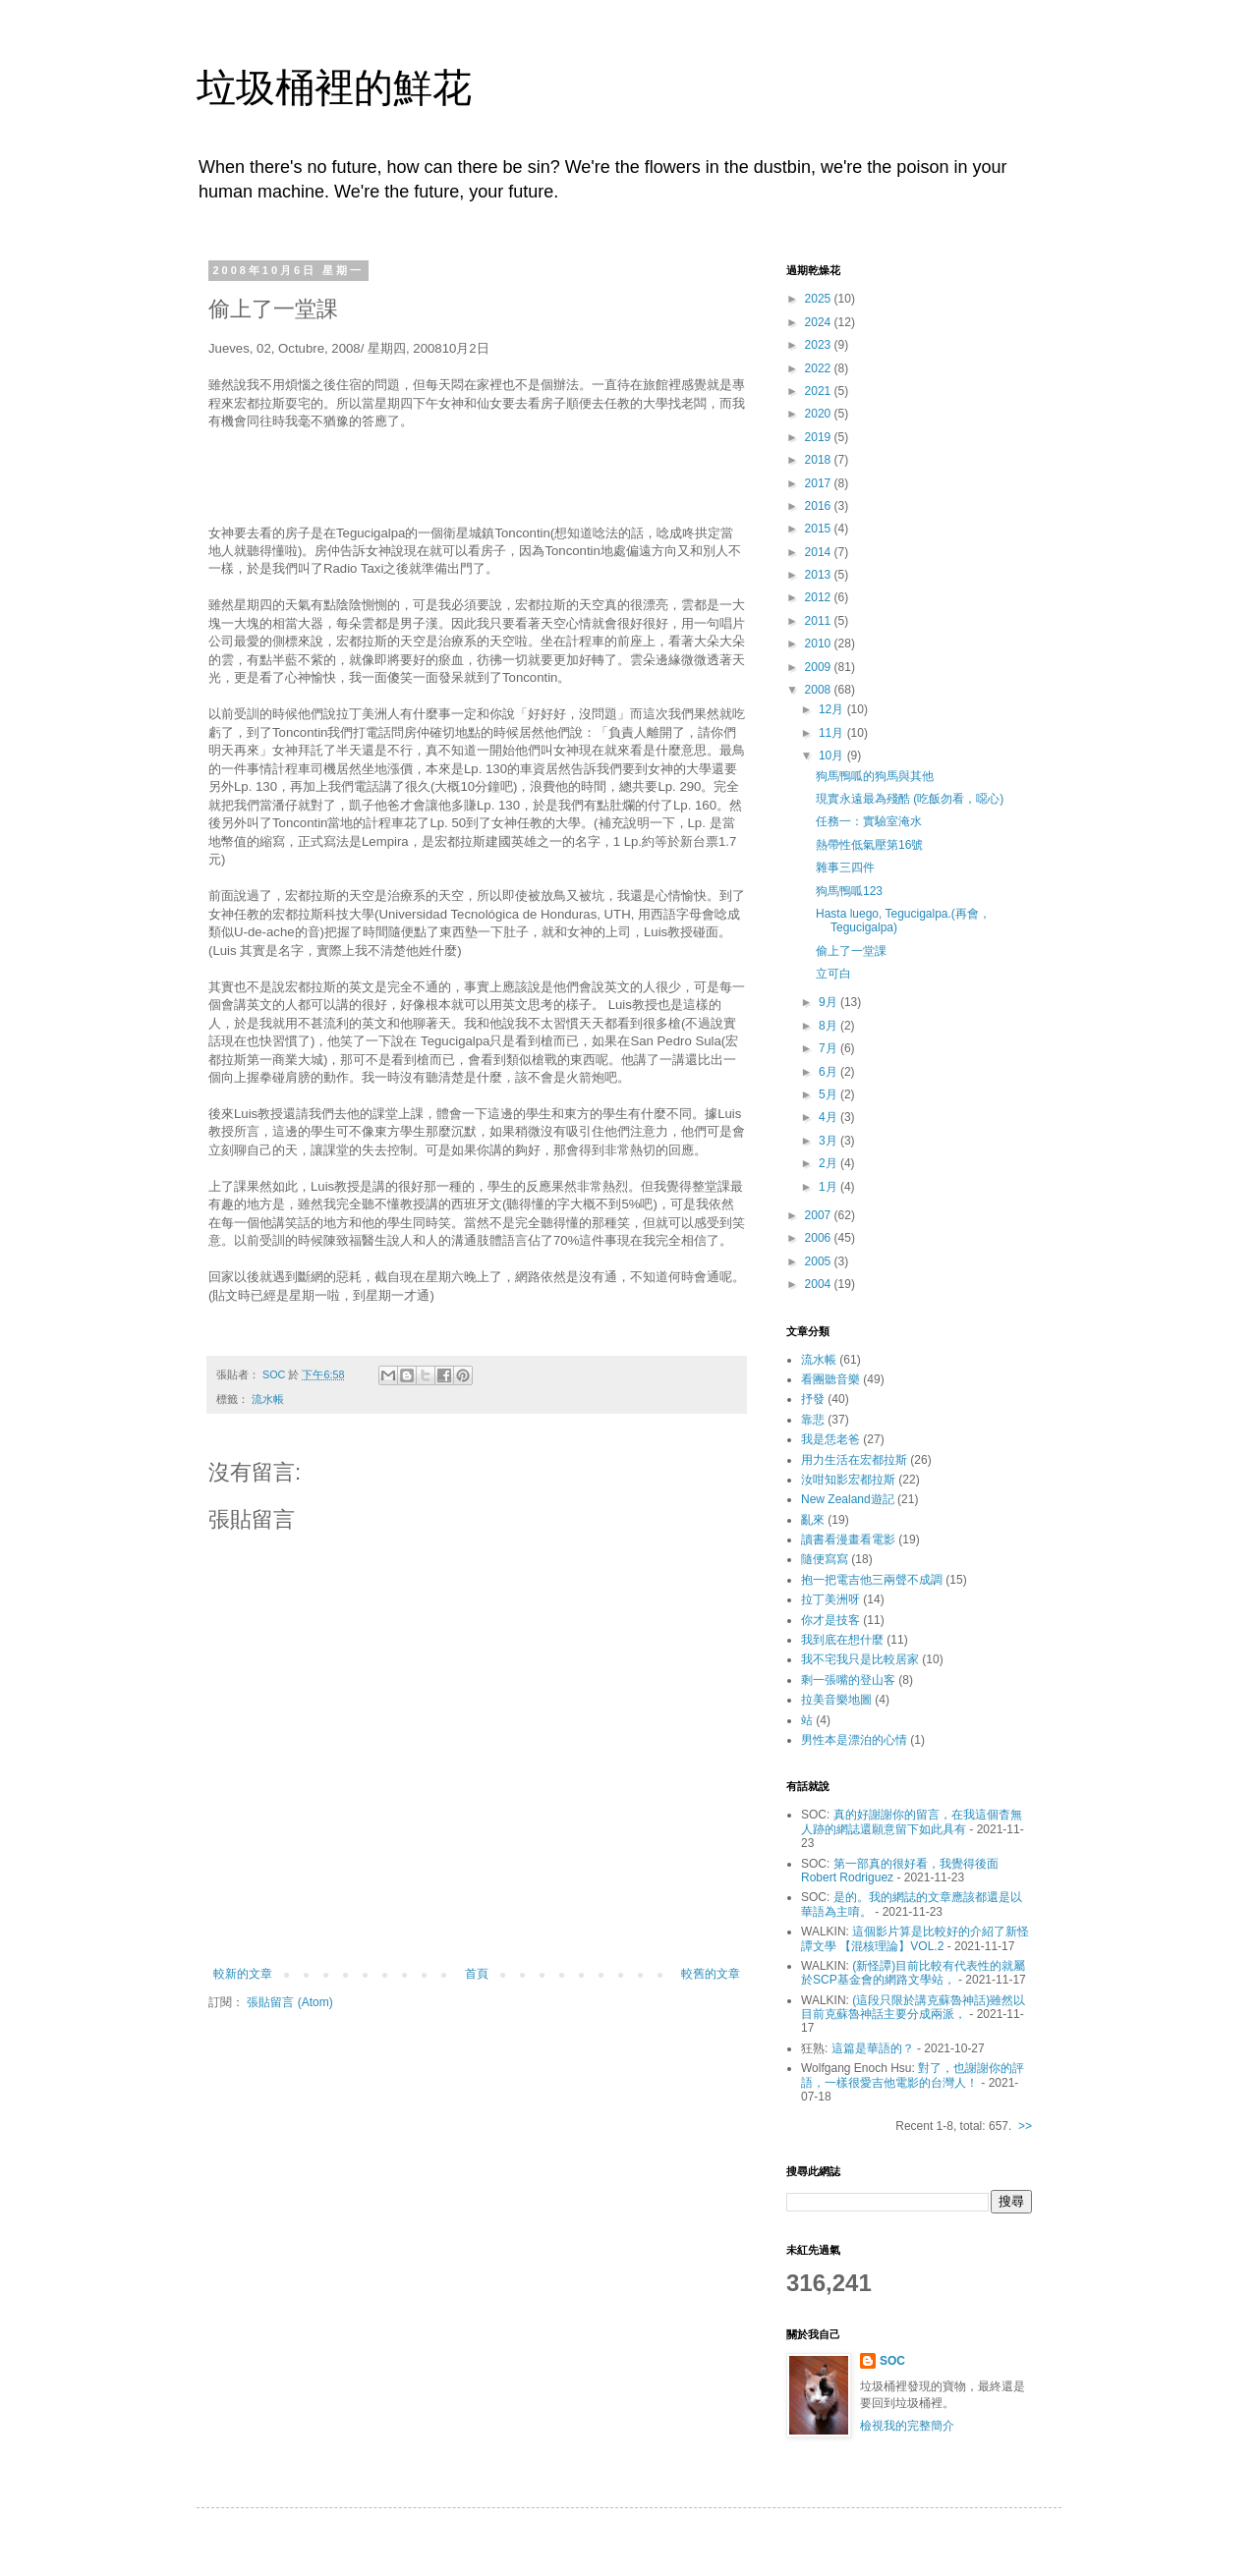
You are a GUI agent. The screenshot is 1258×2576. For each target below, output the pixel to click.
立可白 (833, 973)
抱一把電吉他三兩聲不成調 (872, 1580)
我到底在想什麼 (842, 1640)
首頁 (476, 1974)
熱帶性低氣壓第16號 (869, 845)
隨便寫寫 (824, 1559)
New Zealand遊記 (847, 1499)
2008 (819, 690)
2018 (819, 460)
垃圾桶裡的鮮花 (334, 87)
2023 (819, 345)
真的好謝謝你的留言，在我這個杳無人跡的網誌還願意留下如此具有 (911, 1821)
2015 (819, 528)
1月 (829, 1187)
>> (1025, 2126)
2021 (819, 391)
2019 (819, 437)
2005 (819, 1261)
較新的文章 (242, 1974)
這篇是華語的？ (872, 2048)
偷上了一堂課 (851, 951)
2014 (819, 552)
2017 (819, 483)
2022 (819, 368)
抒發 (813, 1399)
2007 (819, 1215)
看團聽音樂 (830, 1379)
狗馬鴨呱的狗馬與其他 (875, 776)
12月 (833, 709)
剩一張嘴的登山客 (848, 1680)
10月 (833, 755)
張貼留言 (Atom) (289, 2002)
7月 (829, 1048)
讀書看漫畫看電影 (848, 1539)
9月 (829, 1002)
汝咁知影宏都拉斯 (848, 1479)
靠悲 (813, 1420)
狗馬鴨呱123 (849, 891)
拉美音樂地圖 (836, 1700)
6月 (829, 1072)
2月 (829, 1163)
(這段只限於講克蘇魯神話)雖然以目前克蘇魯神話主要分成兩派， (913, 2007)
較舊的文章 (710, 1974)
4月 (829, 1117)
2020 (819, 413)
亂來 (813, 1520)
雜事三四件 (845, 867)
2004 (819, 1284)
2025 (819, 299)
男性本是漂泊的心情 (854, 1740)
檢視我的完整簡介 (907, 2426)
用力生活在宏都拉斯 (854, 1460)
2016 (819, 506)
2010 (819, 643)
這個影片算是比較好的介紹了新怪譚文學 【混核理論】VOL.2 (915, 1938)
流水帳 (268, 1399)
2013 (819, 575)
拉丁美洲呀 (830, 1599)
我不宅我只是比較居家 (860, 1659)
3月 (829, 1141)
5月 (829, 1094)
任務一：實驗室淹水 (869, 821)
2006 (819, 1238)
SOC (892, 2361)
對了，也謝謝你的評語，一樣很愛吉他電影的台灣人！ (912, 2075)
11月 (833, 733)
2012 (819, 597)
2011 (819, 621)
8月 (829, 1026)
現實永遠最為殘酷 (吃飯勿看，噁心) (909, 799)
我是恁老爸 (830, 1439)
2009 (819, 667)
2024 (819, 322)
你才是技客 (830, 1620)
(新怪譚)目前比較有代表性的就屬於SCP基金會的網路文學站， (913, 1973)
